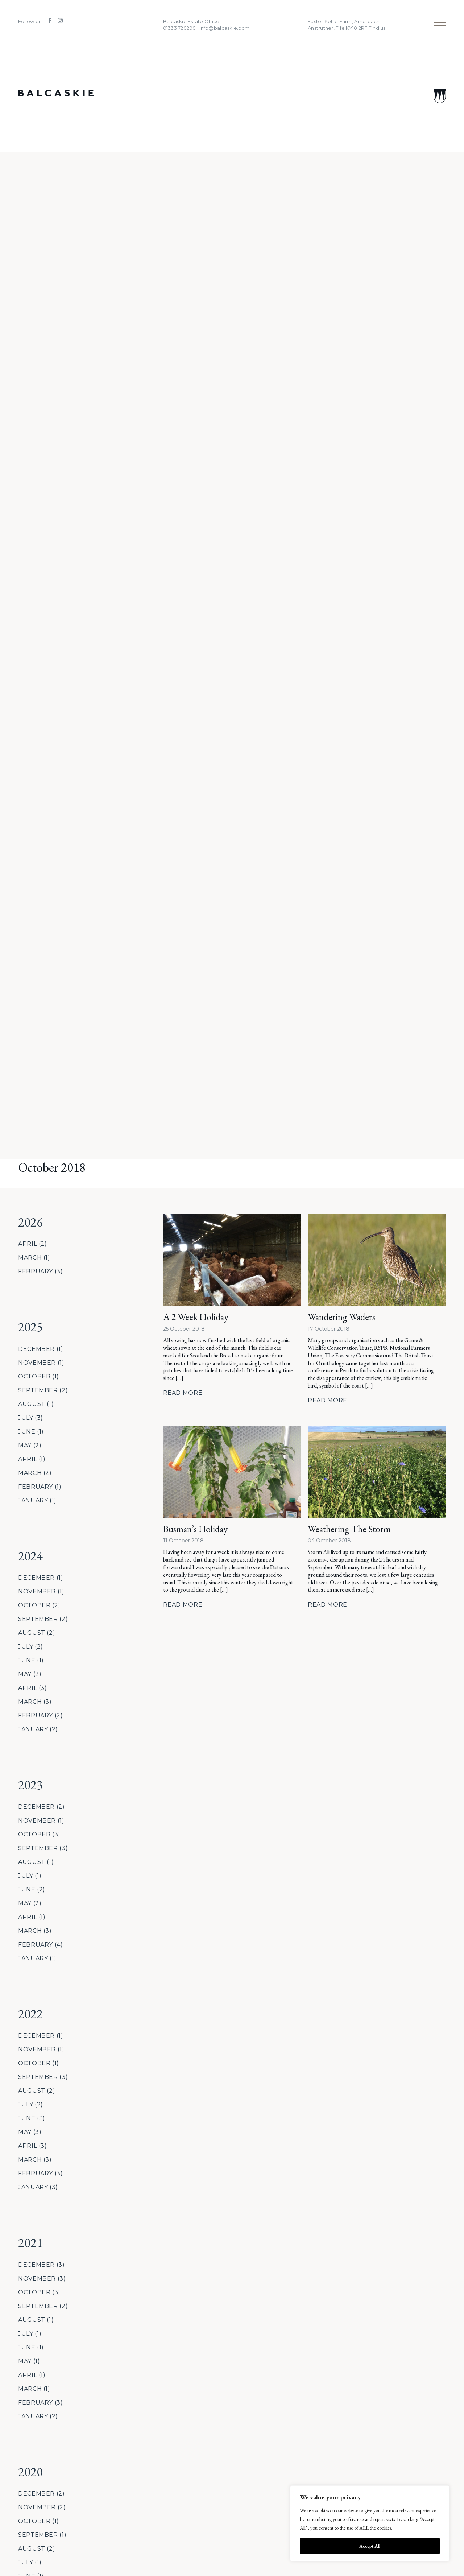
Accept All (369, 2546)
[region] (370, 2523)
